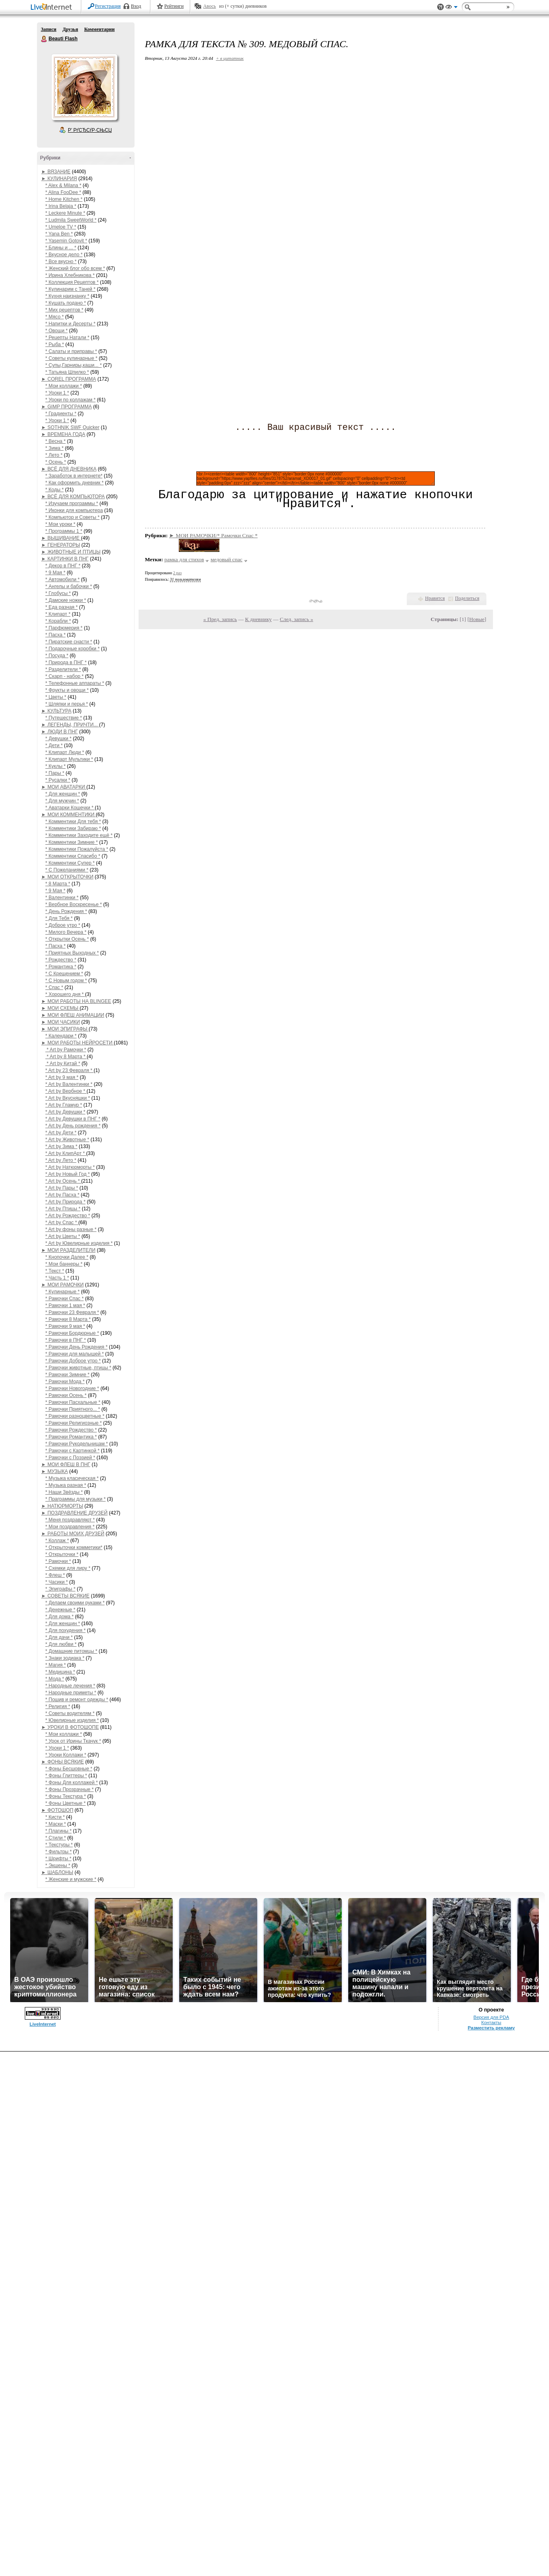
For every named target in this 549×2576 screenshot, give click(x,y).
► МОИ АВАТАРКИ (64, 787)
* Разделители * (63, 669)
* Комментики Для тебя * (73, 821)
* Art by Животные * (67, 1139)
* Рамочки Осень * (66, 1395)
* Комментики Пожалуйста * (77, 849)
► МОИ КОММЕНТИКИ (68, 814)
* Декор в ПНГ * (63, 566)
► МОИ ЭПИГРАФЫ (65, 1029)
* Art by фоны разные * (71, 1229)
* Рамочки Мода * (65, 1381)
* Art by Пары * (62, 1188)
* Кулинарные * (63, 1292)
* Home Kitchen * (64, 199)
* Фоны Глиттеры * (66, 1775)
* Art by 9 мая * (62, 1077)
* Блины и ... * (61, 248)
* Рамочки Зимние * (68, 1374)
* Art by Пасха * (63, 1195)
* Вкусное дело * (64, 254)
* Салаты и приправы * (71, 351)
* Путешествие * (64, 718)
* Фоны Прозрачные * (70, 1789)
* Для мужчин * (62, 801)
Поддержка (440, 7)
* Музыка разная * (66, 1485)
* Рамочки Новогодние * (72, 1388)
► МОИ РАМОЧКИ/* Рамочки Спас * (213, 535)
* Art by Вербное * (66, 1091)
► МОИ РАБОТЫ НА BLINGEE (76, 1001)
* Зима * (55, 448)
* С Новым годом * (66, 980)
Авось (209, 6)
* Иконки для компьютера (74, 510)
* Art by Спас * (62, 1222)
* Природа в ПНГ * (66, 662)
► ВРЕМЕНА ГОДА (63, 434)
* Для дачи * (59, 1637)
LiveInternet (53, 7)
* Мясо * (55, 317)
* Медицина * (60, 1672)
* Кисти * (55, 1817)
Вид (451, 8)
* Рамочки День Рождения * (77, 1347)
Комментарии (99, 29)
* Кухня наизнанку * (67, 296)
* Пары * (55, 773)
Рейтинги (174, 6)
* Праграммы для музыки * (76, 1499)
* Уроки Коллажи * (66, 1755)
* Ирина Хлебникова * (70, 275)
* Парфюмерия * (64, 628)
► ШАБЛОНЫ (57, 1872)
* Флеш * (55, 1575)
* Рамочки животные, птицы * (78, 1368)
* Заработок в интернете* (74, 476)
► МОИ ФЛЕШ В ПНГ (66, 1464)
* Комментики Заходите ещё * (79, 835)
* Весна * (56, 441)
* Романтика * (61, 967)
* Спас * (54, 987)
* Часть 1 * (57, 1278)
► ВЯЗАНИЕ (56, 171)
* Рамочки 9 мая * (65, 1326)
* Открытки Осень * (67, 939)
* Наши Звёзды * (64, 1492)
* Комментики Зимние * (72, 842)
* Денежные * (61, 1610)
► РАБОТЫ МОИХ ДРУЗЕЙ (72, 1533)
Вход (136, 6)
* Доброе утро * (63, 925)
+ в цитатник (229, 58)
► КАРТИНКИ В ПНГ (65, 559)
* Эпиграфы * (61, 1589)
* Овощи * (57, 330)
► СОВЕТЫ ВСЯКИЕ (65, 1596)
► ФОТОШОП (57, 1810)
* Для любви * (61, 1644)
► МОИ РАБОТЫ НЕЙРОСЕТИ (77, 1043)
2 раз (177, 573)
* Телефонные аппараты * (75, 683)
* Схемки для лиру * (68, 1568)
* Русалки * (58, 780)
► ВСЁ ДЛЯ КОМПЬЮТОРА (73, 496)
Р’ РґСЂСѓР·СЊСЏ (90, 130)
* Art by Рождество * (68, 1215)
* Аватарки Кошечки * (70, 808)
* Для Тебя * (59, 918)
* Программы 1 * (64, 531)
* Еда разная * (62, 607)
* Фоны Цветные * (66, 1803)
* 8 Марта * (58, 884)
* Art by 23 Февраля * (70, 1070)
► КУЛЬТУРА (56, 711)
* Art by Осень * (63, 1181)
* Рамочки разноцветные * (75, 1416)
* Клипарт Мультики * (69, 759)
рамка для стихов (184, 559)
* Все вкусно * (61, 261)
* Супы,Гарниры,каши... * (74, 365)
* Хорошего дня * (65, 994)
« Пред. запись (220, 619)
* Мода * (55, 1679)
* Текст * (55, 1271)
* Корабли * (58, 621)
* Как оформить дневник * (75, 483)
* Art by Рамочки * (66, 1050)
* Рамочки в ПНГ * (66, 1340)
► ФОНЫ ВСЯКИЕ (62, 1762)
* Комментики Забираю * (73, 828)
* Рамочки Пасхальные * (73, 1402)
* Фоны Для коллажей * (72, 1782)
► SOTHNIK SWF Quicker (70, 427)
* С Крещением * (64, 973)
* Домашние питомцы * (72, 1651)
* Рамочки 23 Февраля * (72, 1312)
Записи (48, 29)
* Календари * (61, 1036)
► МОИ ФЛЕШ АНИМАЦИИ (72, 1015)
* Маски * (56, 1824)
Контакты (491, 2022)
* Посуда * (57, 655)
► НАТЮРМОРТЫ (62, 1506)
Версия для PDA (491, 2017)
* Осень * (56, 462)
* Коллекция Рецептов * (72, 282)
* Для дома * (60, 1616)
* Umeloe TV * (61, 227)
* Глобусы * (58, 593)
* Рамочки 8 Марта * (68, 1319)
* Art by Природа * (66, 1202)
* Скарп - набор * (65, 676)
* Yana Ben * (59, 234)
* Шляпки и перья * (67, 704)
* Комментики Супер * (70, 863)
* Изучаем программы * (72, 503)
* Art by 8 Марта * (66, 1056)
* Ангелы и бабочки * (69, 586)
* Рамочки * (58, 1561)
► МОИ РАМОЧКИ (62, 1285)
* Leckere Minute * (65, 213)
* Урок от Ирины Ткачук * (73, 1741)
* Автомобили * (63, 579)
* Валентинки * (62, 897)
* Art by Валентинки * (69, 1084)
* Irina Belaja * (61, 206)
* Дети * (54, 745)
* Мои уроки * (61, 524)
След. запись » (296, 619)
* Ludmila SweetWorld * (71, 220)
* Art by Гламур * (64, 1105)
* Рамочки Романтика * (71, 1437)
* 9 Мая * (55, 572)
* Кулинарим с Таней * (71, 289)
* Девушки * (59, 738)
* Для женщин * (63, 794)
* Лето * (54, 455)
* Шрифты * (59, 1858)
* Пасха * (56, 635)
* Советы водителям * (70, 1713)
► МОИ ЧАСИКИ (60, 1022)
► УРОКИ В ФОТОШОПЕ (70, 1727)
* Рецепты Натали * (67, 337)
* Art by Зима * (62, 1146)
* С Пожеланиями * (67, 870)
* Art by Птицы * (63, 1209)
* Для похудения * (66, 1630)
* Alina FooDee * (63, 192)
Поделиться (467, 598)
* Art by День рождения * (73, 1126)
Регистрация (108, 6)
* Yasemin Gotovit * (66, 241)
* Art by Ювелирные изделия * (79, 1243)
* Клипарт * (58, 614)
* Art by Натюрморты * (70, 1167)
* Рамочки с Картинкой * (73, 1451)
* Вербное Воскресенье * (74, 904)
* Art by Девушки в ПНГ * (73, 1119)
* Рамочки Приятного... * (73, 1409)
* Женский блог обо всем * (75, 268)
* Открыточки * (62, 1554)
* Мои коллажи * (64, 386)
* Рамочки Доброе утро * (73, 1361)
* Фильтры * (59, 1852)
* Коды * (55, 490)
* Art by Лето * (61, 1160)
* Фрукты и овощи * (67, 690)
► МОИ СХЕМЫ (60, 1008)
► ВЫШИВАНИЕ (61, 538)
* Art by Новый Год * (68, 1174)
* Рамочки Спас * (65, 1298)
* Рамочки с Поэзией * (70, 1457)
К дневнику (258, 619)
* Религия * (58, 1706)
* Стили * (56, 1838)
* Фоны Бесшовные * (69, 1769)
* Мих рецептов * (65, 310)
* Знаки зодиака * (65, 1658)
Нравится (435, 598)
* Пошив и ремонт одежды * (77, 1699)
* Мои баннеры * (64, 1264)
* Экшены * (58, 1865)
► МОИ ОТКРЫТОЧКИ (67, 877)
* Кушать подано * (66, 303)
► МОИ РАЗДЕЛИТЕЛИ (68, 1250)
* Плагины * (59, 1831)
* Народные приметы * (71, 1693)
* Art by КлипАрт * (66, 1153)
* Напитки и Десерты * (70, 324)
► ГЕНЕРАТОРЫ (60, 545)
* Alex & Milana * (64, 185)
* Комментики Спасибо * (73, 856)
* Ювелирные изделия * (72, 1720)
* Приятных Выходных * (72, 953)
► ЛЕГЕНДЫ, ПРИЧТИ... (70, 725)
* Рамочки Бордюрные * (72, 1333)
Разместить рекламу (491, 2027)
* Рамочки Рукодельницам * (77, 1444)
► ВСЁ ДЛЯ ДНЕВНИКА (69, 469)
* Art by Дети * (61, 1132)
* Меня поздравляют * (70, 1520)
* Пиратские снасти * (69, 642)
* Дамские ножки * (66, 600)
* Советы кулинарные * (72, 358)
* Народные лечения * (70, 1686)
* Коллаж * (57, 1540)
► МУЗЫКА (54, 1471)
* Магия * (56, 1665)
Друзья (70, 29)
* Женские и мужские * (71, 1879)
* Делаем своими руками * (75, 1603)
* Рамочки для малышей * (75, 1354)
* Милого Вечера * (66, 932)
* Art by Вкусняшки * (68, 1098)
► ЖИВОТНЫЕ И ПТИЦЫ (71, 552)
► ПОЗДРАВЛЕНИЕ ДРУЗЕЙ (74, 1513)
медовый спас (226, 559)
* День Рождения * (66, 911)
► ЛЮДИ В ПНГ (59, 731)
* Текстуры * (59, 1845)
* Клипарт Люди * (65, 752)
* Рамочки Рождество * (71, 1430)
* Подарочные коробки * (73, 649)
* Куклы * (56, 766)
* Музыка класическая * (72, 1478)
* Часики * (57, 1582)
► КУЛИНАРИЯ (59, 178)
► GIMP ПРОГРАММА (66, 407)
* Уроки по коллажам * (71, 400)
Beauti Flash (44, 39)
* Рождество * (61, 960)
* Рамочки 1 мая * (65, 1305)
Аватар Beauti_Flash (84, 87)
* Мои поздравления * (70, 1527)
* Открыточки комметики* (74, 1547)
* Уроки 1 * (57, 393)
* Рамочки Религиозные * (74, 1423)
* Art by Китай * (63, 1063)
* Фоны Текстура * (66, 1796)
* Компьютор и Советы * (73, 517)
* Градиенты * (61, 413)
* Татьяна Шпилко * (67, 372)
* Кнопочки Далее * (67, 1257)
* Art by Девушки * (66, 1112)
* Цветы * (56, 697)
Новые (476, 619)
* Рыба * (55, 344)
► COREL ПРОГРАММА (68, 379)
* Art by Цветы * (63, 1236)
